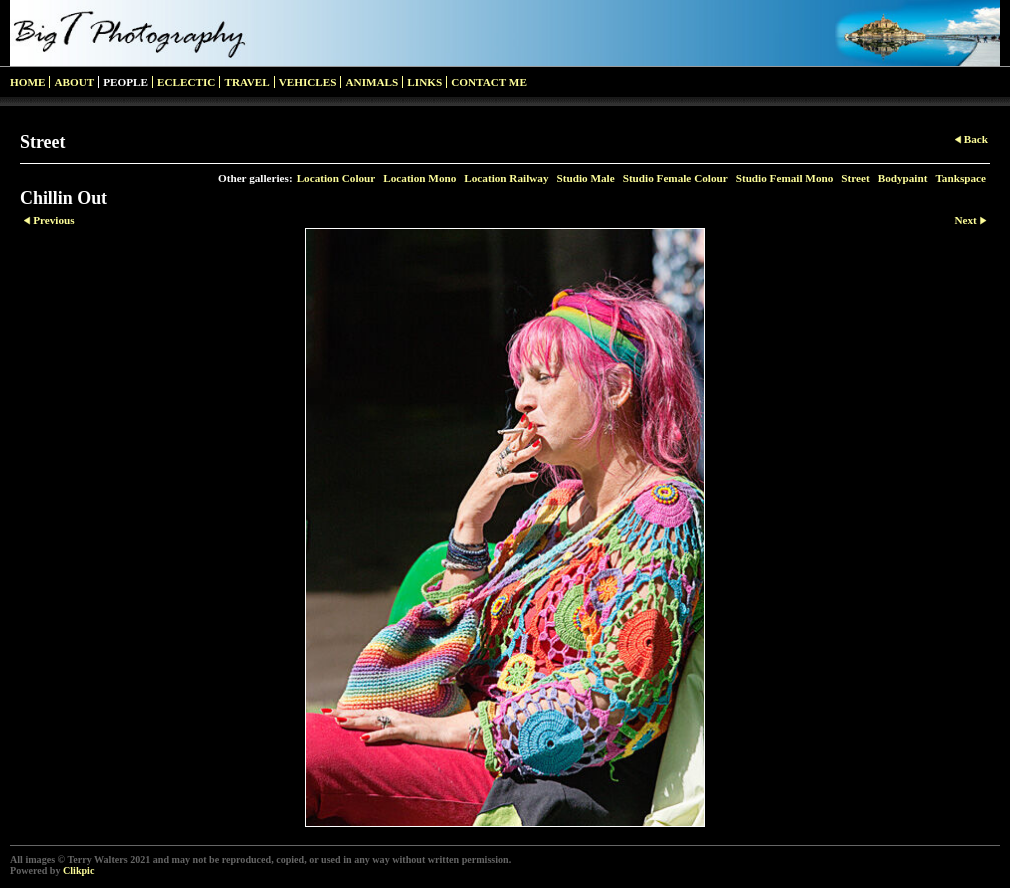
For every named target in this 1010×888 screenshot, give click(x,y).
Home (27, 82)
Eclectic (186, 82)
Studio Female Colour (675, 178)
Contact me (489, 82)
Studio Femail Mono (785, 178)
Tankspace (960, 178)
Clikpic (78, 870)
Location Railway (506, 178)
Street (855, 178)
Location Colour (336, 178)
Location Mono (419, 178)
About (74, 82)
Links (424, 82)
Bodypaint (903, 178)
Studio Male (586, 178)
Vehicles (308, 82)
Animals (371, 82)
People (125, 82)
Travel (246, 82)
